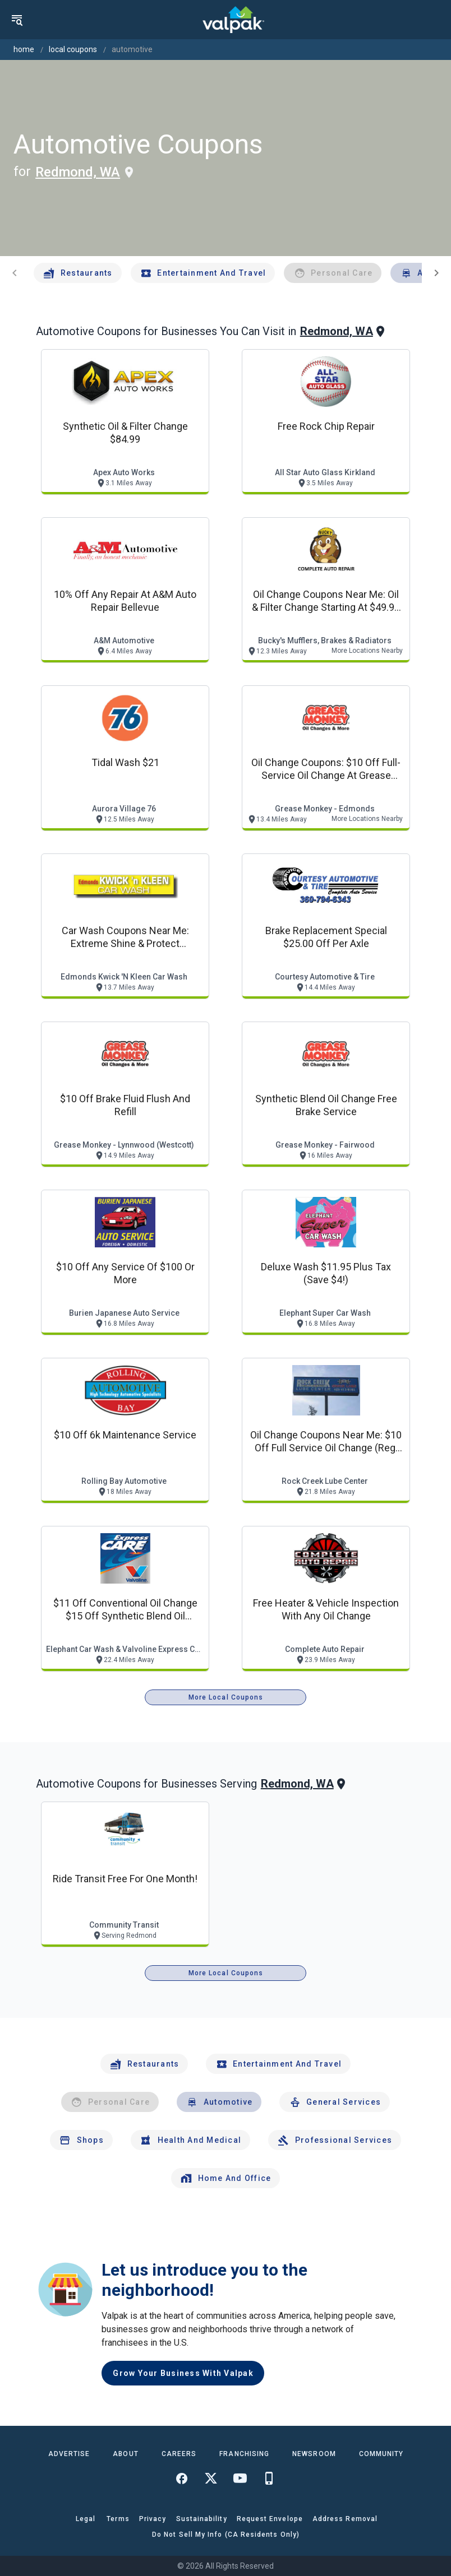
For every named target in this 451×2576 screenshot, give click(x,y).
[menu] (17, 19)
